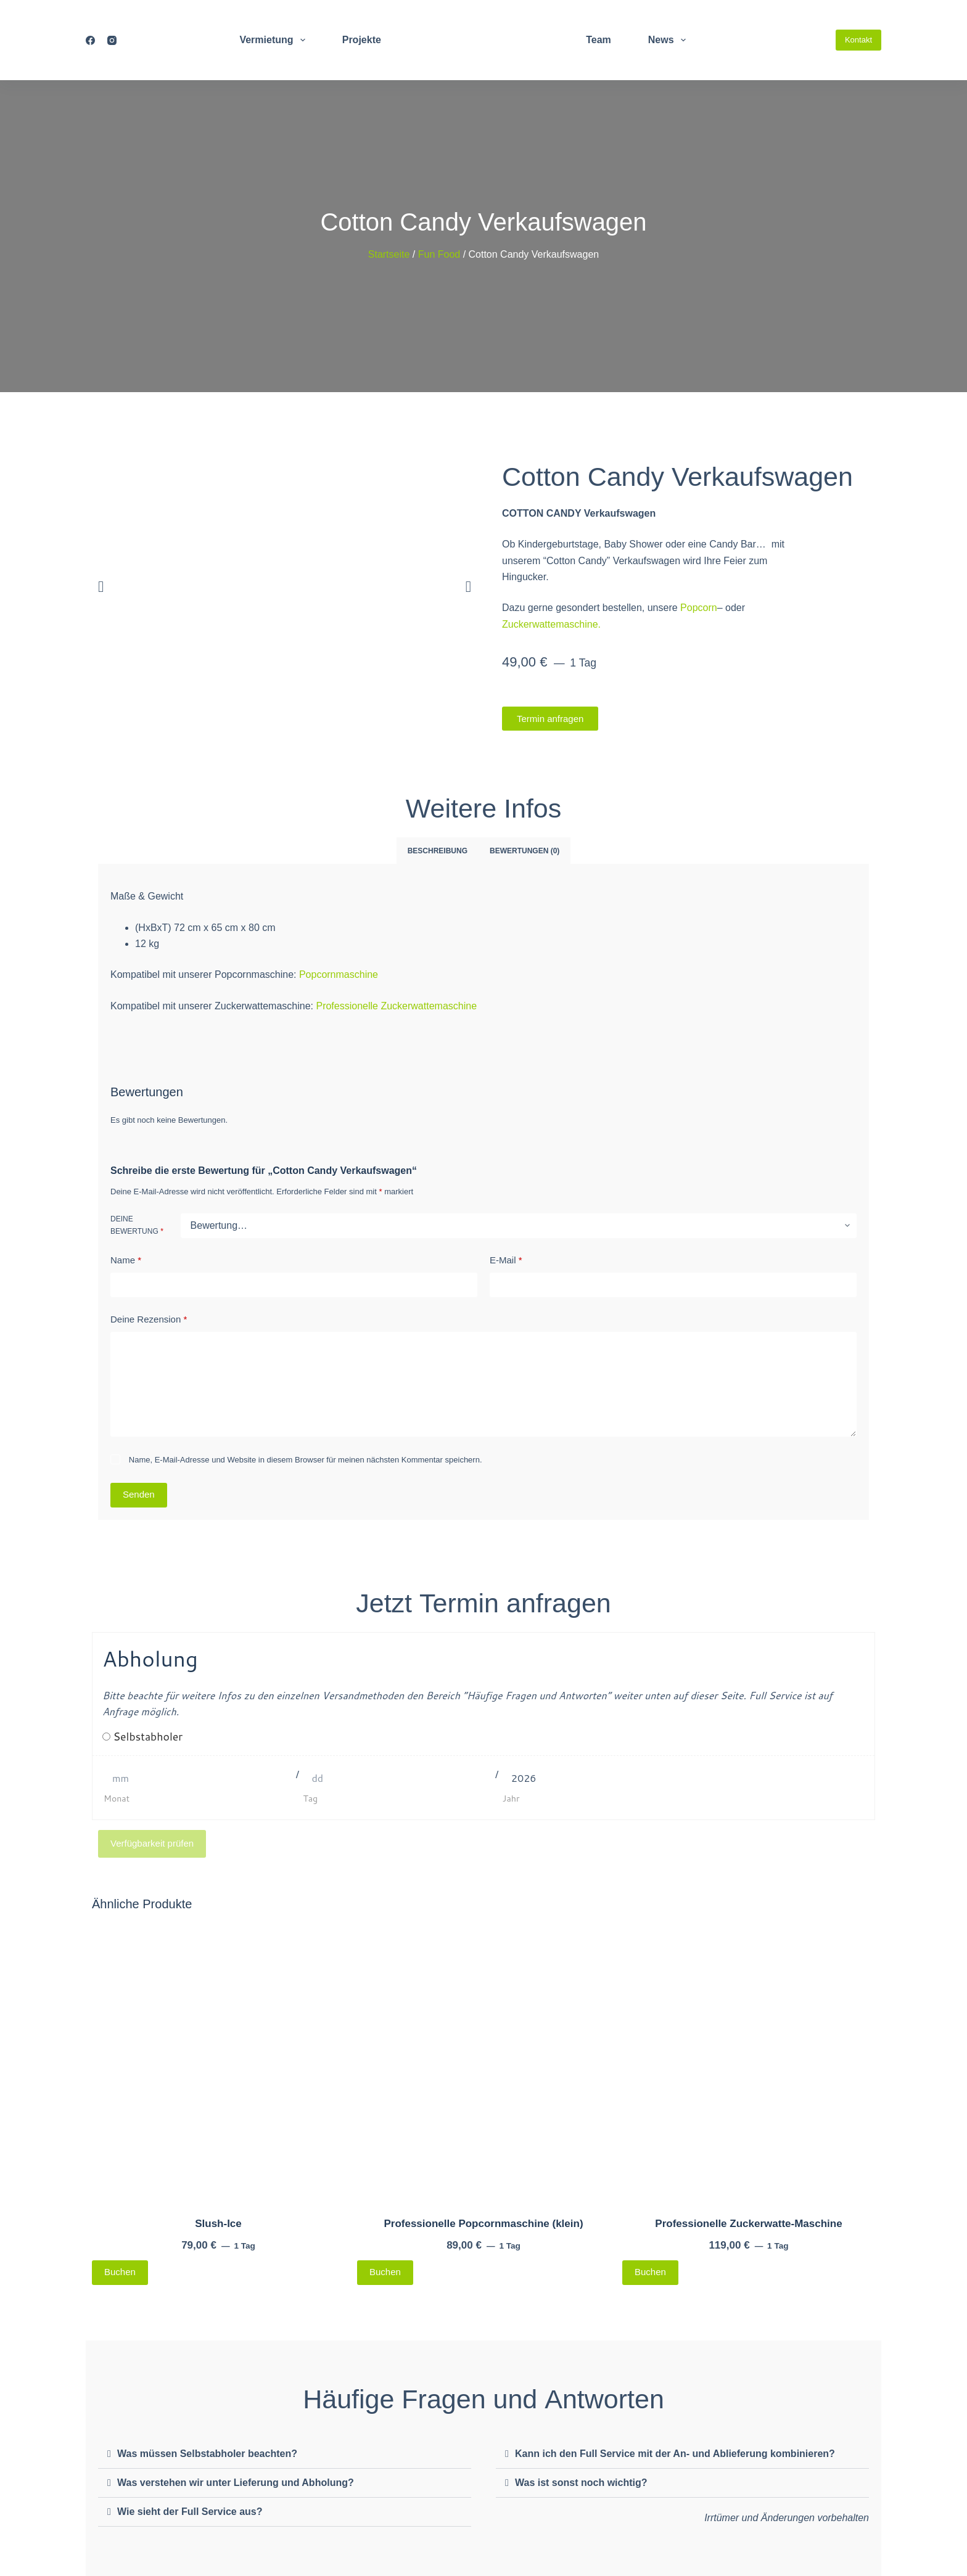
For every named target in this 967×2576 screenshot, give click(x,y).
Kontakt (858, 39)
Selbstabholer (148, 1736)
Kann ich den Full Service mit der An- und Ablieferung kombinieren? (675, 2453)
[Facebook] (90, 40)
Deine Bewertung (136, 1225)
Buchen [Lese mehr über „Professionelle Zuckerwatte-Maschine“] (650, 2271)
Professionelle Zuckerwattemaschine (396, 1006)
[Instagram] (112, 40)
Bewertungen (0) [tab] (524, 851)
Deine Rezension (148, 1320)
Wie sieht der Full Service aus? (190, 2511)
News (669, 40)
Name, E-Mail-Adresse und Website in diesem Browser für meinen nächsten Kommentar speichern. (305, 1460)
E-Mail (506, 1260)
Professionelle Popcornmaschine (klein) (483, 2223)
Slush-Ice (218, 2223)
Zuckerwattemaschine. (551, 624)
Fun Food (439, 254)
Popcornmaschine (338, 974)
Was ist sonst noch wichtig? (581, 2482)
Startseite (389, 254)
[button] (101, 586)
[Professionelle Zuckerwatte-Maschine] (748, 2062)
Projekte (361, 40)
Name (125, 1260)
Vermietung (274, 40)
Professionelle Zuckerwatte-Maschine (748, 2223)
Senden (139, 1495)
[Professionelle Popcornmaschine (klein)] (483, 2062)
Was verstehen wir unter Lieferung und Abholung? (235, 2482)
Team (598, 40)
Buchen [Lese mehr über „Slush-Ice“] (120, 2271)
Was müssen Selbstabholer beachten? (207, 2453)
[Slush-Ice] (218, 2062)
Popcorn (698, 607)
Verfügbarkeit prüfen (152, 1843)
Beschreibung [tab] (437, 851)
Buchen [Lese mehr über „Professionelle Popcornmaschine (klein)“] (385, 2271)
